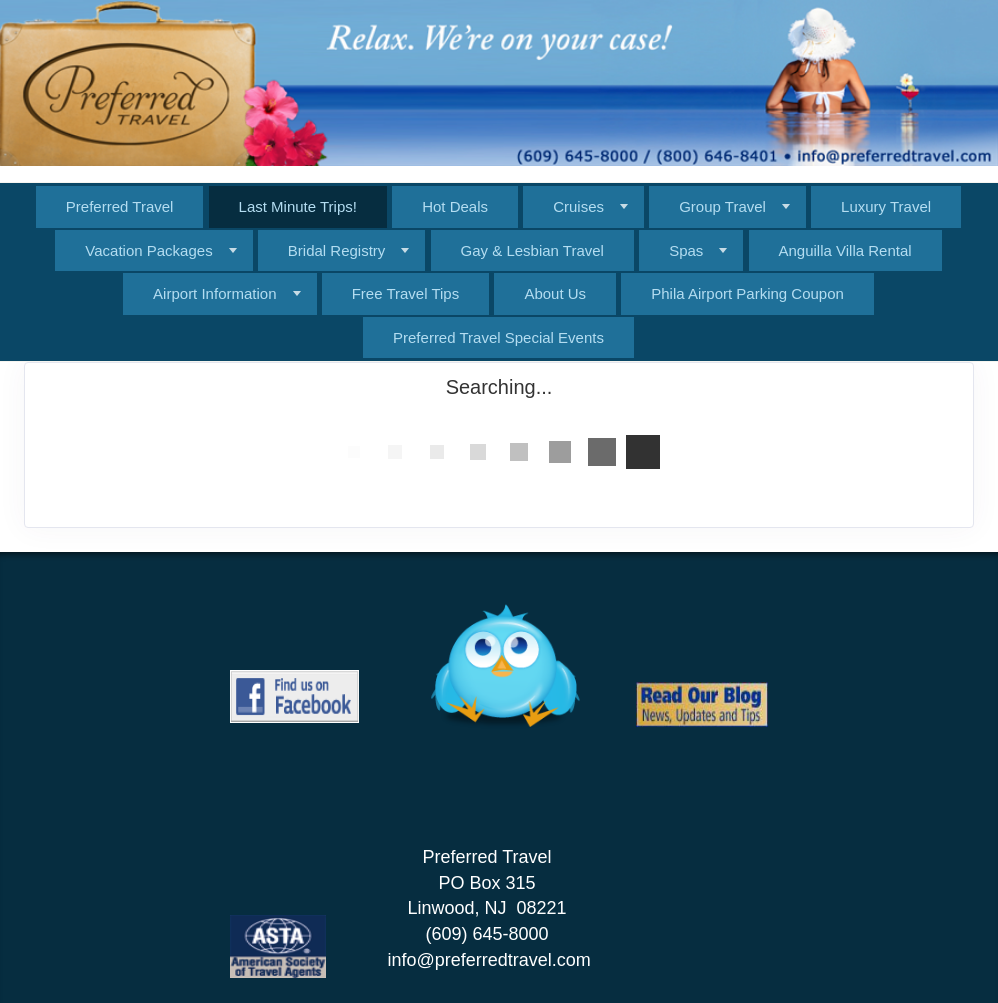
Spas (686, 250)
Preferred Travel (120, 206)
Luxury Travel (886, 206)
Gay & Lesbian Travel (532, 250)
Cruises (578, 206)
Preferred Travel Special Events (498, 337)
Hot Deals (455, 206)
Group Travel (722, 206)
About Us (555, 293)
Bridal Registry (337, 250)
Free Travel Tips (406, 293)
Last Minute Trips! (298, 206)
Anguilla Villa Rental (845, 250)
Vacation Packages (148, 250)
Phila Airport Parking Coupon (747, 293)
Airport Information (214, 293)
